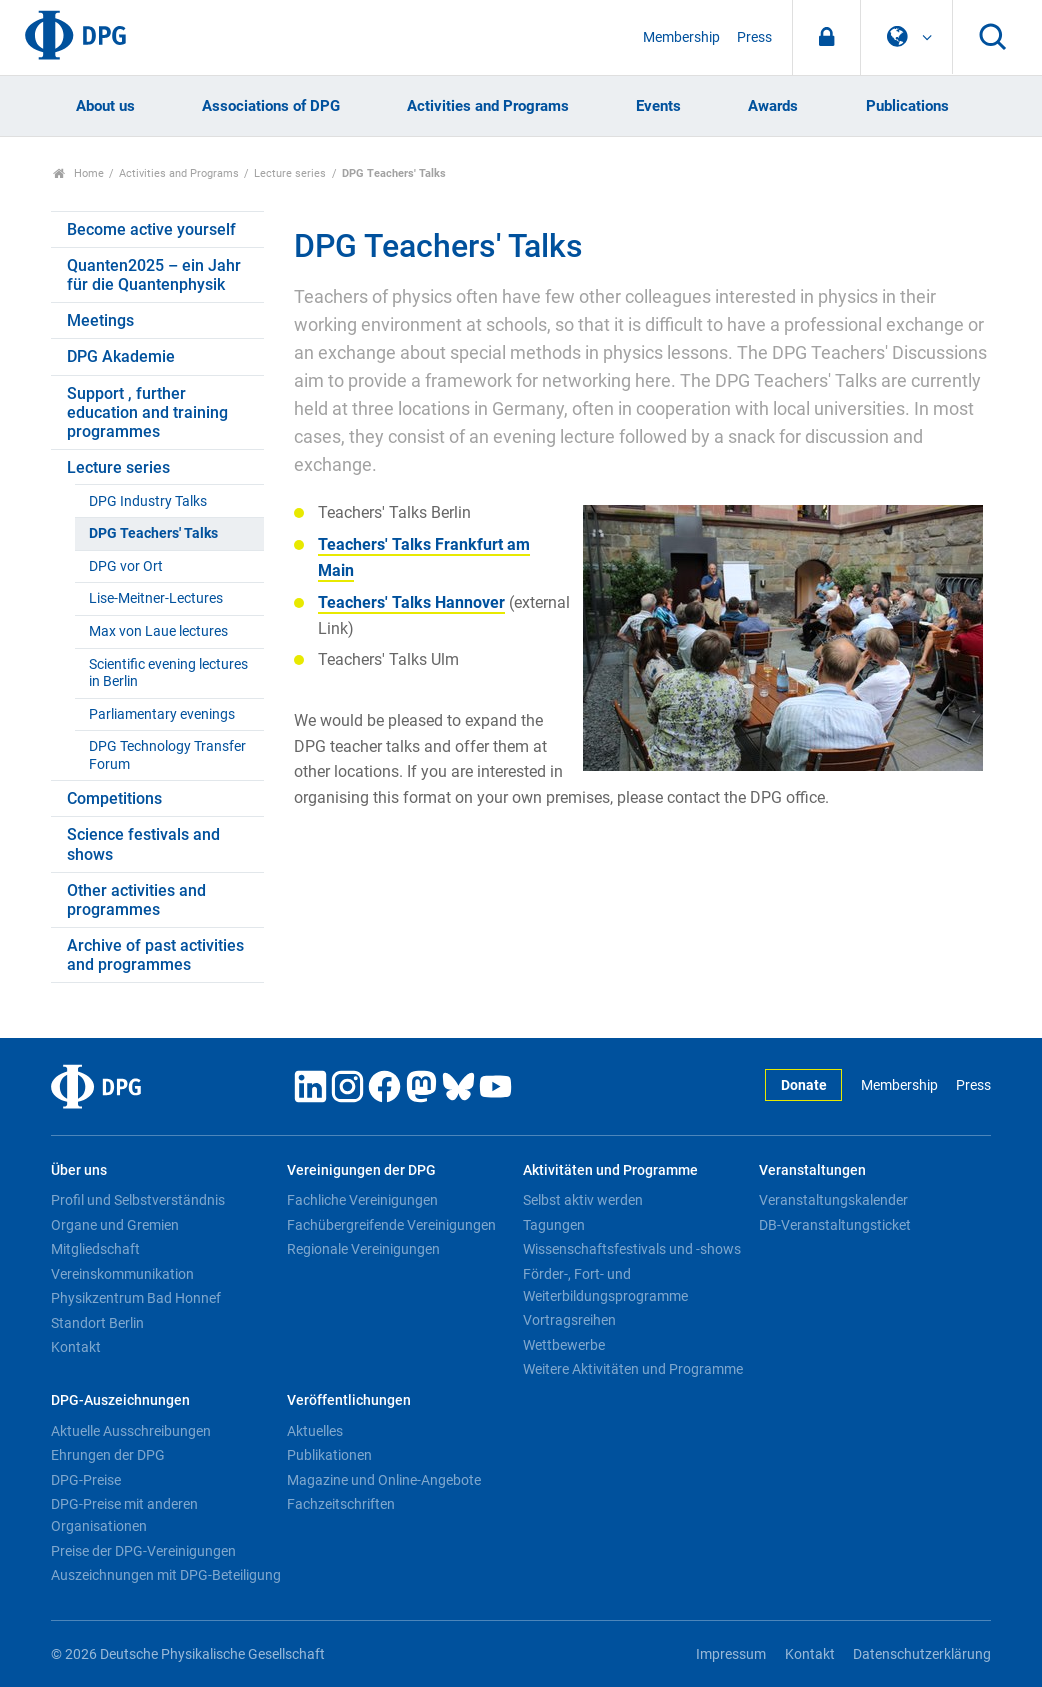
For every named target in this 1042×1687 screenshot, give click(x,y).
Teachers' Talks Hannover (411, 602)
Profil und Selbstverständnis (138, 1200)
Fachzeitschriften (341, 1504)
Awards (773, 106)
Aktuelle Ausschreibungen (131, 1431)
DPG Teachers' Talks (153, 533)
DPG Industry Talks (148, 501)
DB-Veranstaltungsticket (835, 1225)
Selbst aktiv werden (583, 1200)
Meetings (100, 320)
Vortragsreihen (569, 1320)
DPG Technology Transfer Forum (167, 755)
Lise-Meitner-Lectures (156, 598)
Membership (681, 37)
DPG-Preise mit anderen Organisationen (124, 1515)
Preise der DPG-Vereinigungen (143, 1551)
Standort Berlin (97, 1323)
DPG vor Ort (126, 566)
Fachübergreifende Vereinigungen (391, 1225)
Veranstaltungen (812, 1170)
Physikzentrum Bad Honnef (136, 1298)
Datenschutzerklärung (922, 1654)
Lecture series (290, 173)
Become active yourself (151, 229)
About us (105, 106)
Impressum (731, 1654)
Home (78, 173)
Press (754, 37)
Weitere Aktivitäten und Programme (633, 1369)
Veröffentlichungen (349, 1400)
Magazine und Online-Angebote (384, 1480)
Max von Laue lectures (158, 631)
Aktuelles (315, 1431)
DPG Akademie (121, 356)
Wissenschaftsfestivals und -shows (632, 1249)
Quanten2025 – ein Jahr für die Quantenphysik (154, 275)
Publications (907, 106)
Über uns (79, 1170)
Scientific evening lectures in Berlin (168, 673)
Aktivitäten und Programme (610, 1170)
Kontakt (76, 1347)
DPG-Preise (86, 1480)
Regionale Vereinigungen (363, 1249)
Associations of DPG (271, 106)
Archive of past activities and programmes (155, 955)
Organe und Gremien (115, 1225)
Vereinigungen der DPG (361, 1170)
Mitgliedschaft (95, 1249)
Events (658, 106)
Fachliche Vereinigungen (362, 1200)
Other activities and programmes (136, 900)
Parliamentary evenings (162, 714)
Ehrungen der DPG (108, 1455)
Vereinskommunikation (122, 1274)
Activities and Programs (488, 106)
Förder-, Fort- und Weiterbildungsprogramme (605, 1285)
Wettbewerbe (564, 1345)
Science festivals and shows (143, 844)
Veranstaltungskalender (833, 1200)
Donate (804, 1085)
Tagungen (554, 1225)
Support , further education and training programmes (147, 412)
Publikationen (329, 1455)
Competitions (114, 798)
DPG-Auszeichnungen (120, 1400)
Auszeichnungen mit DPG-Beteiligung (166, 1575)
